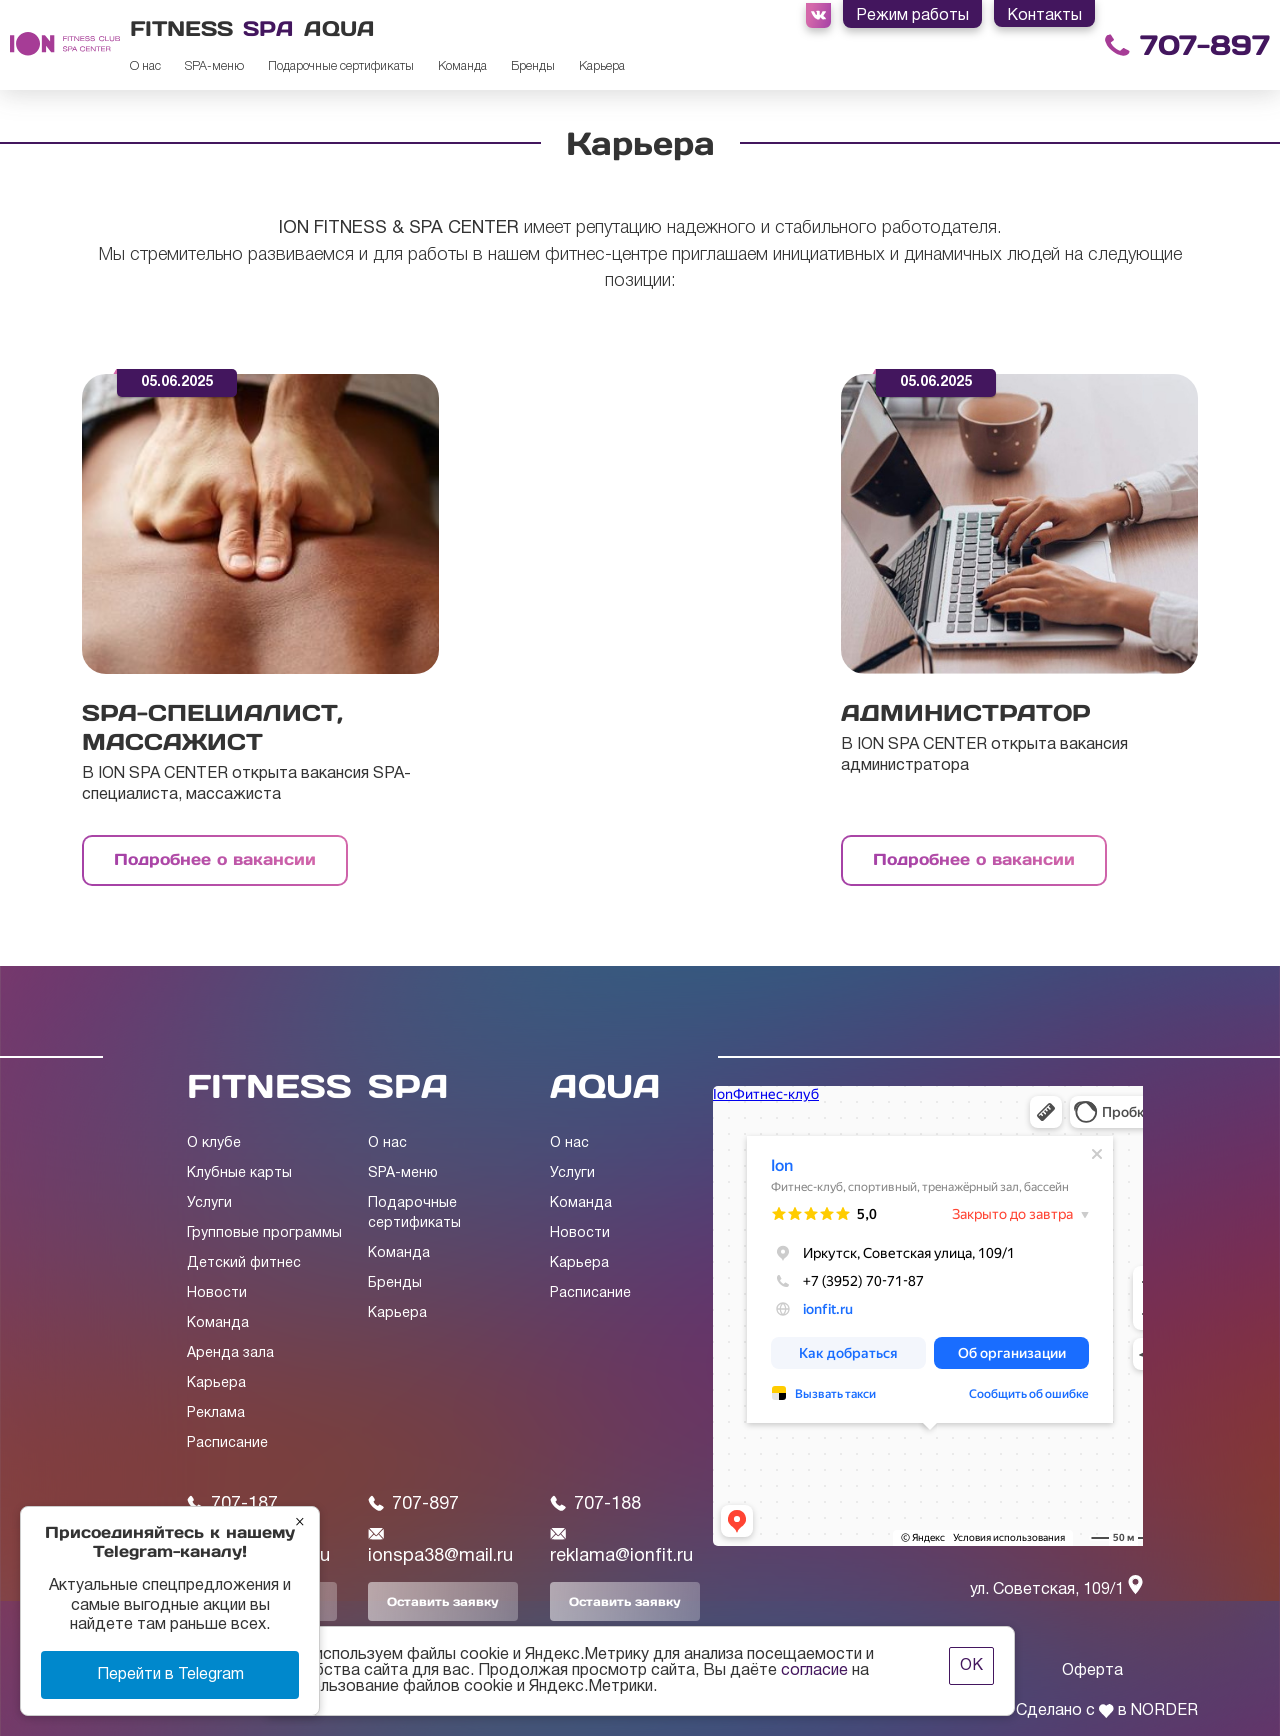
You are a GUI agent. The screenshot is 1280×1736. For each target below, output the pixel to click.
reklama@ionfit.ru (621, 1546)
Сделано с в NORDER (1107, 1711)
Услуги (209, 1203)
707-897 (1205, 45)
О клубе (214, 1143)
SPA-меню (214, 66)
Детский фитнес (244, 1263)
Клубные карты (239, 1173)
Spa (268, 28)
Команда (462, 66)
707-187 (232, 1504)
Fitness (181, 28)
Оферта (1092, 1671)
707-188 (595, 1504)
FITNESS (269, 1086)
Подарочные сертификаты (341, 66)
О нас (145, 66)
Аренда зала (230, 1353)
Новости (217, 1293)
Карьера (602, 66)
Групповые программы (264, 1233)
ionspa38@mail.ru (440, 1546)
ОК (971, 1666)
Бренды (533, 66)
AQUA (605, 1086)
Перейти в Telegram (170, 1675)
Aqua (339, 28)
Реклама (216, 1413)
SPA (408, 1086)
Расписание (227, 1443)
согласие (814, 1671)
